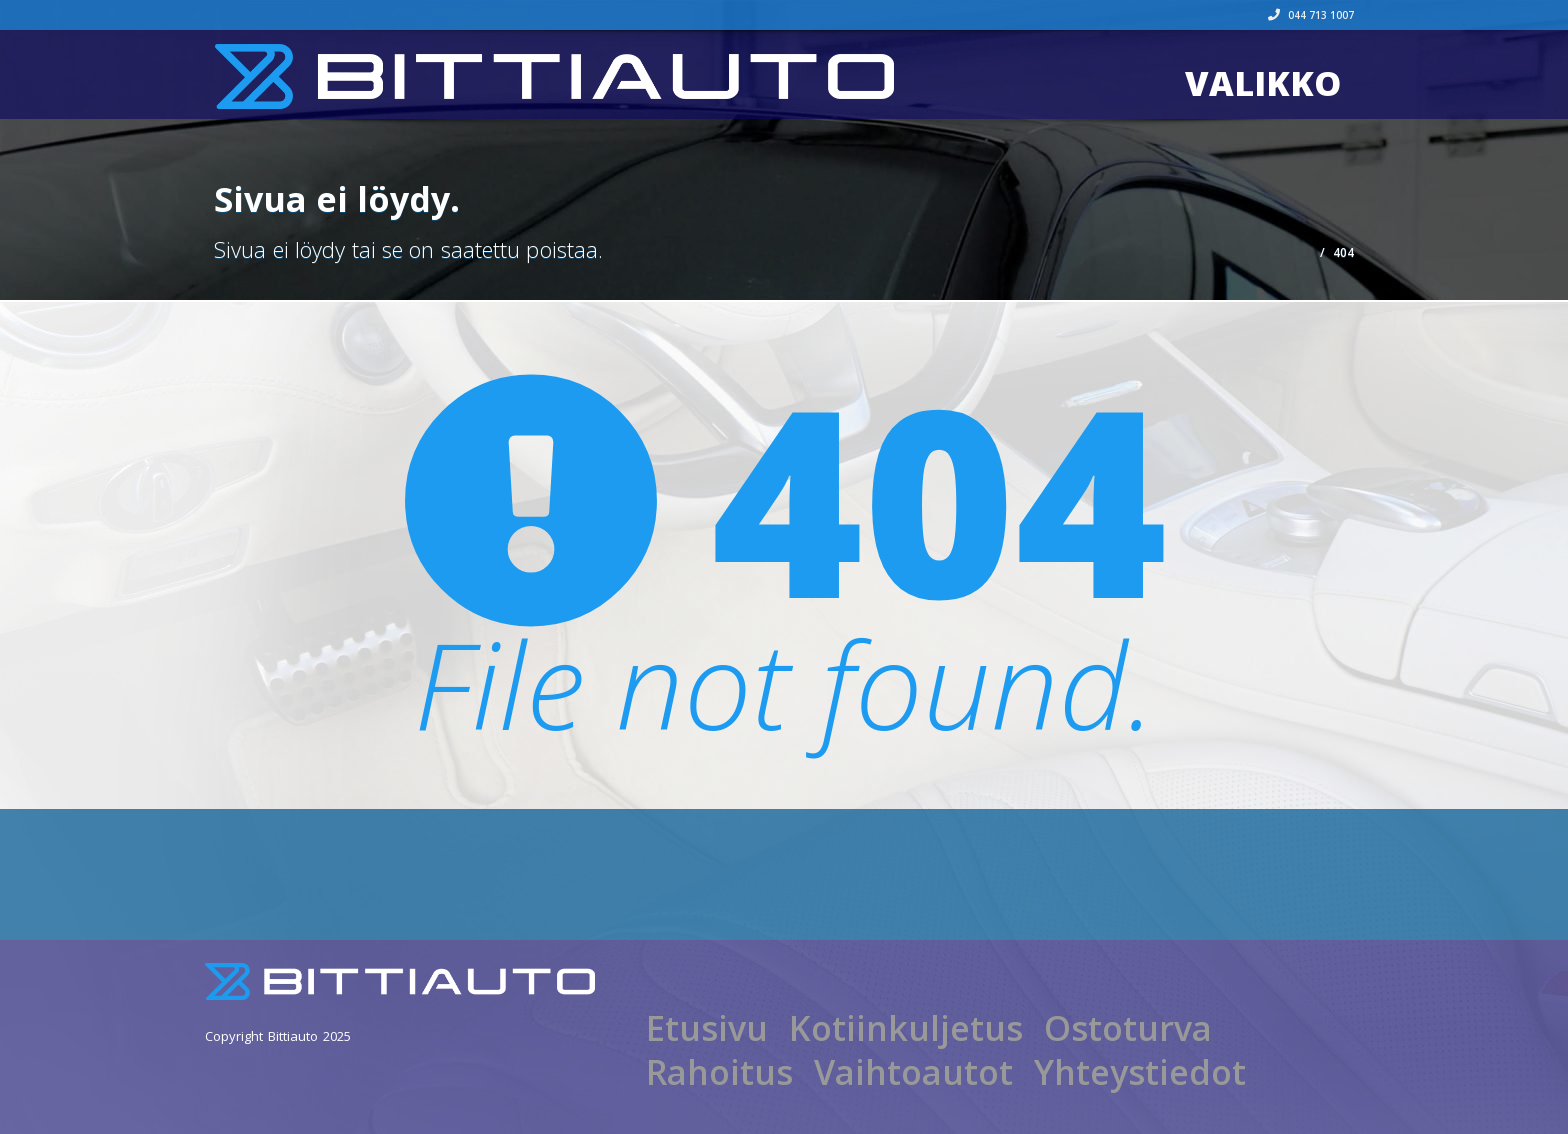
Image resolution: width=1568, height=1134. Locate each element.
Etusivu (707, 1028)
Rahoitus (719, 1072)
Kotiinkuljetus (906, 1028)
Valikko (1263, 83)
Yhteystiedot (1140, 1072)
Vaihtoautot (913, 1072)
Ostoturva (1128, 1028)
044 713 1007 (1311, 15)
